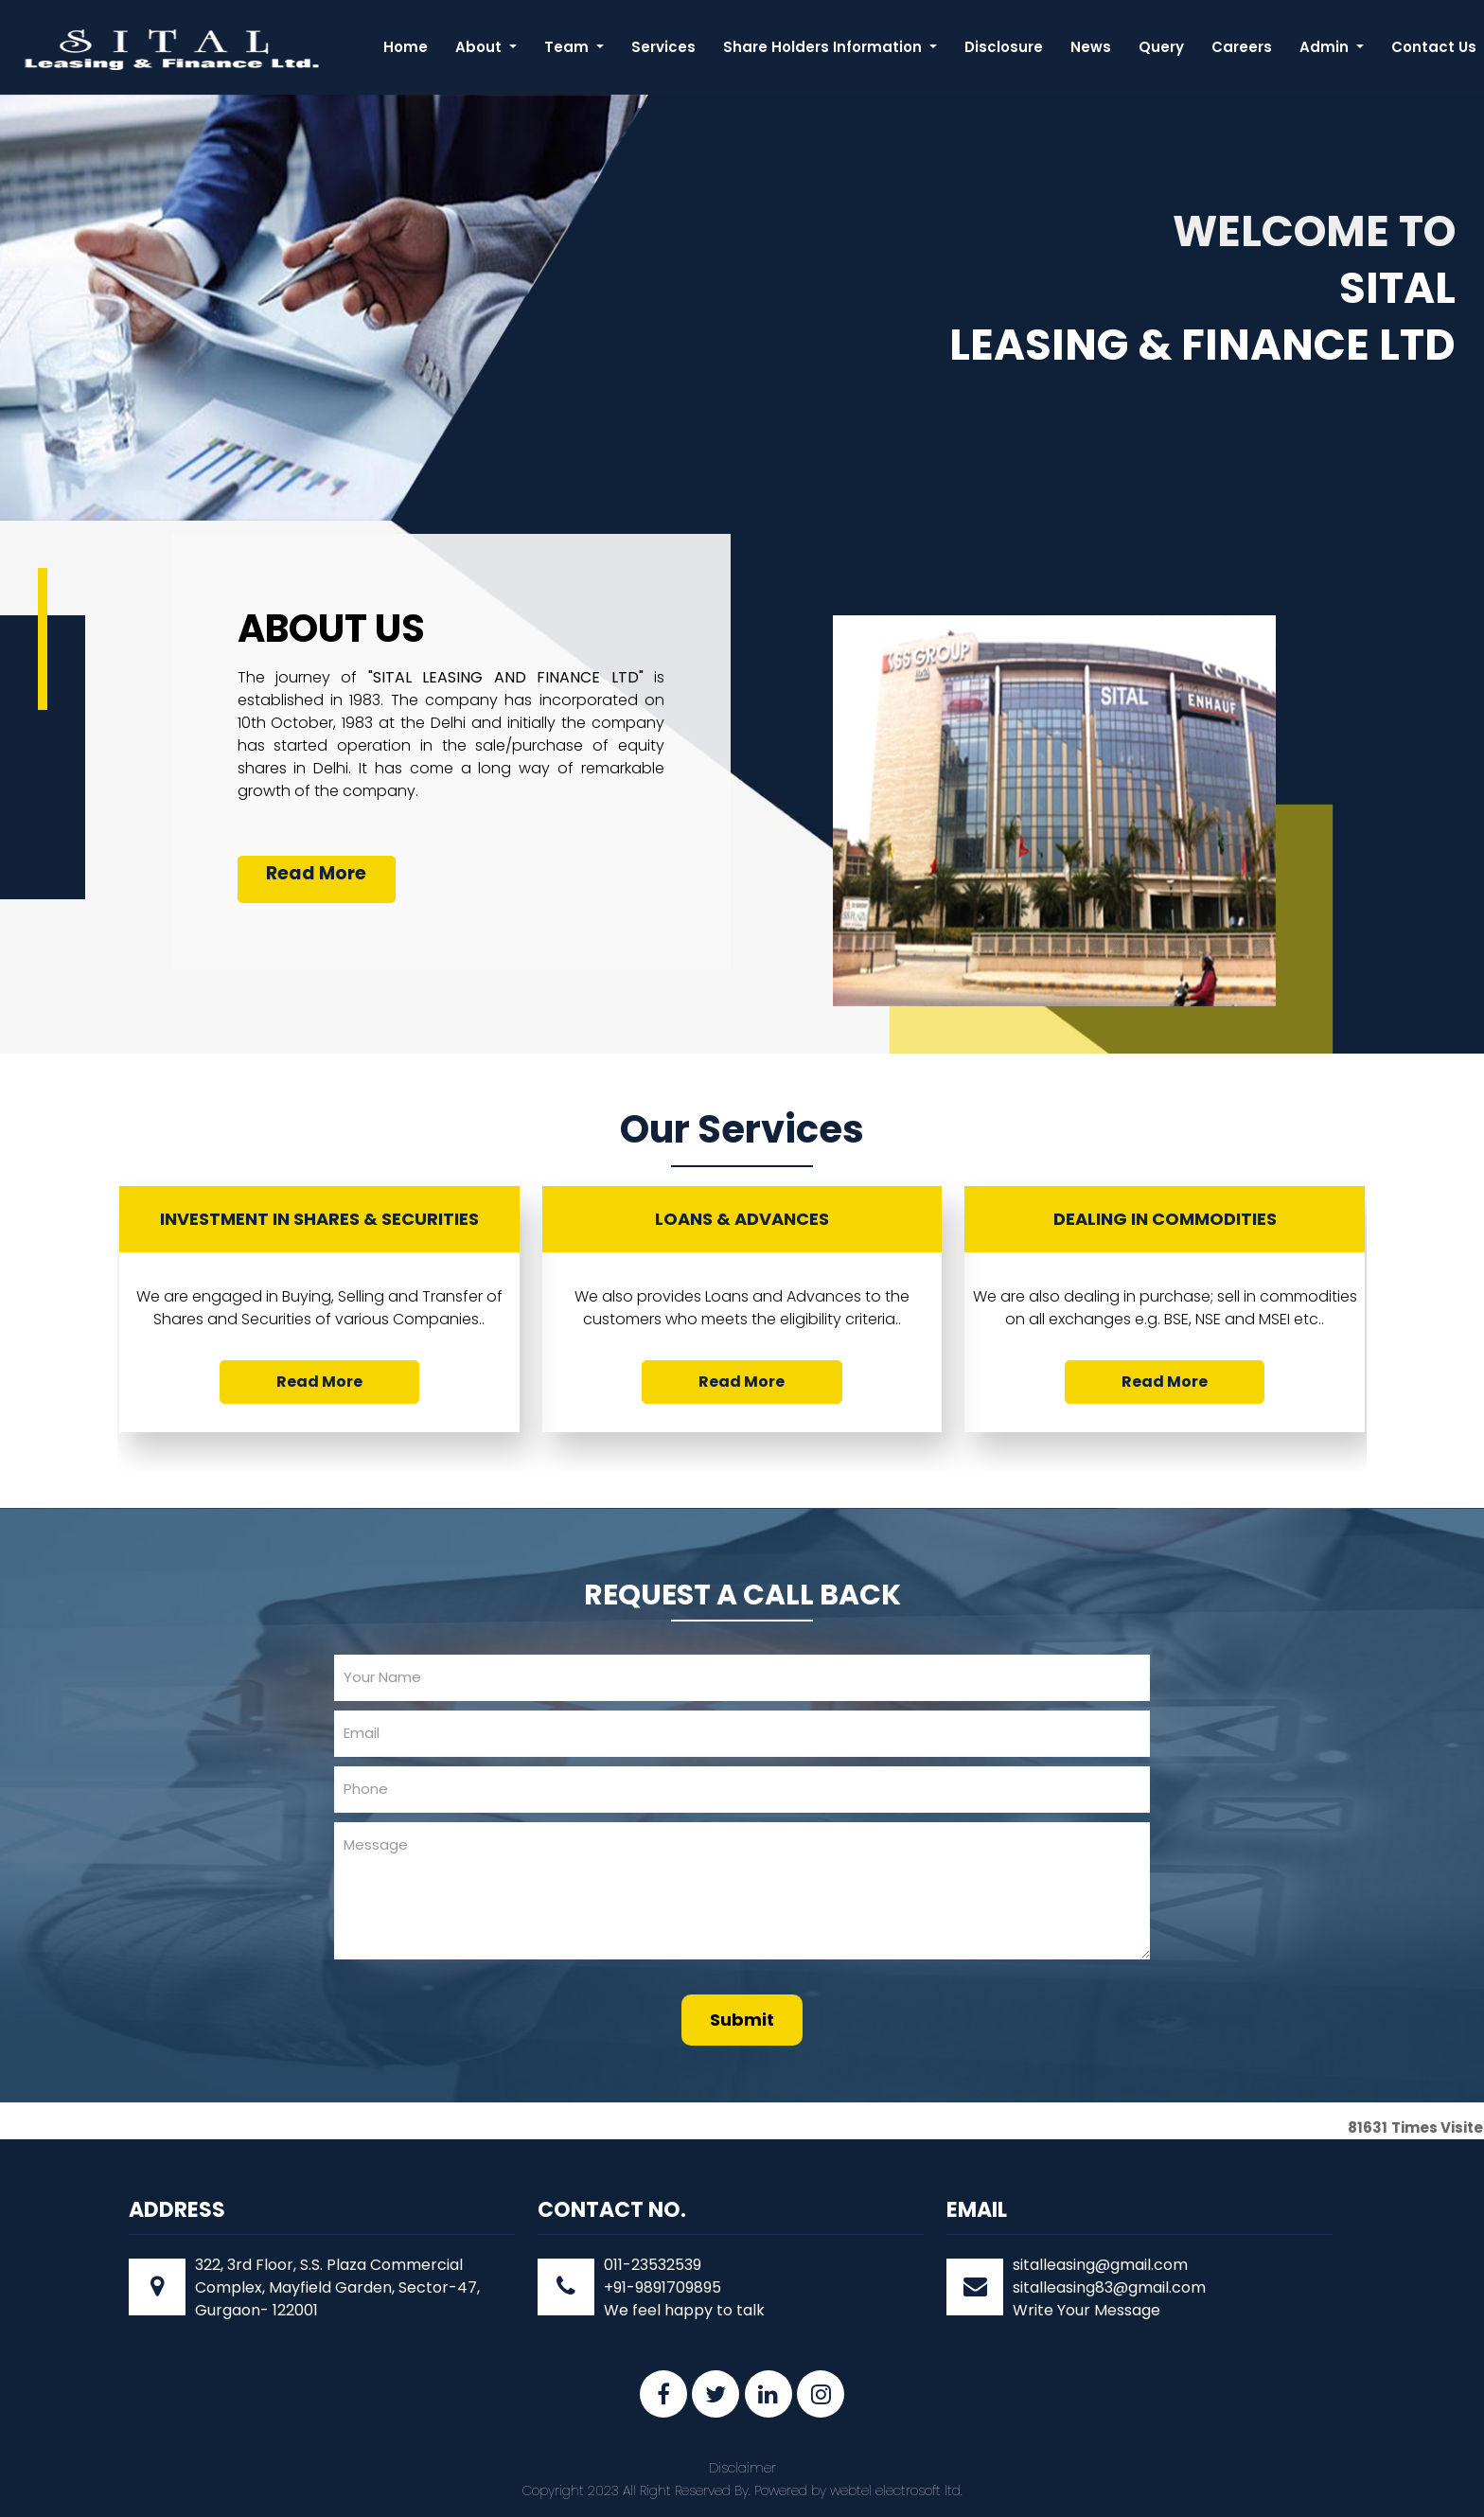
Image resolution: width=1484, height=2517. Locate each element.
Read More (316, 873)
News (1090, 47)
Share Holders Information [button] (824, 47)
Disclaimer (742, 2467)
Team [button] (568, 47)
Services (663, 47)
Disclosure (1003, 47)
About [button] (480, 47)
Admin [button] (1325, 47)
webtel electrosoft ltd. (896, 2490)
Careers (1241, 47)
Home (405, 47)
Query (1161, 47)
